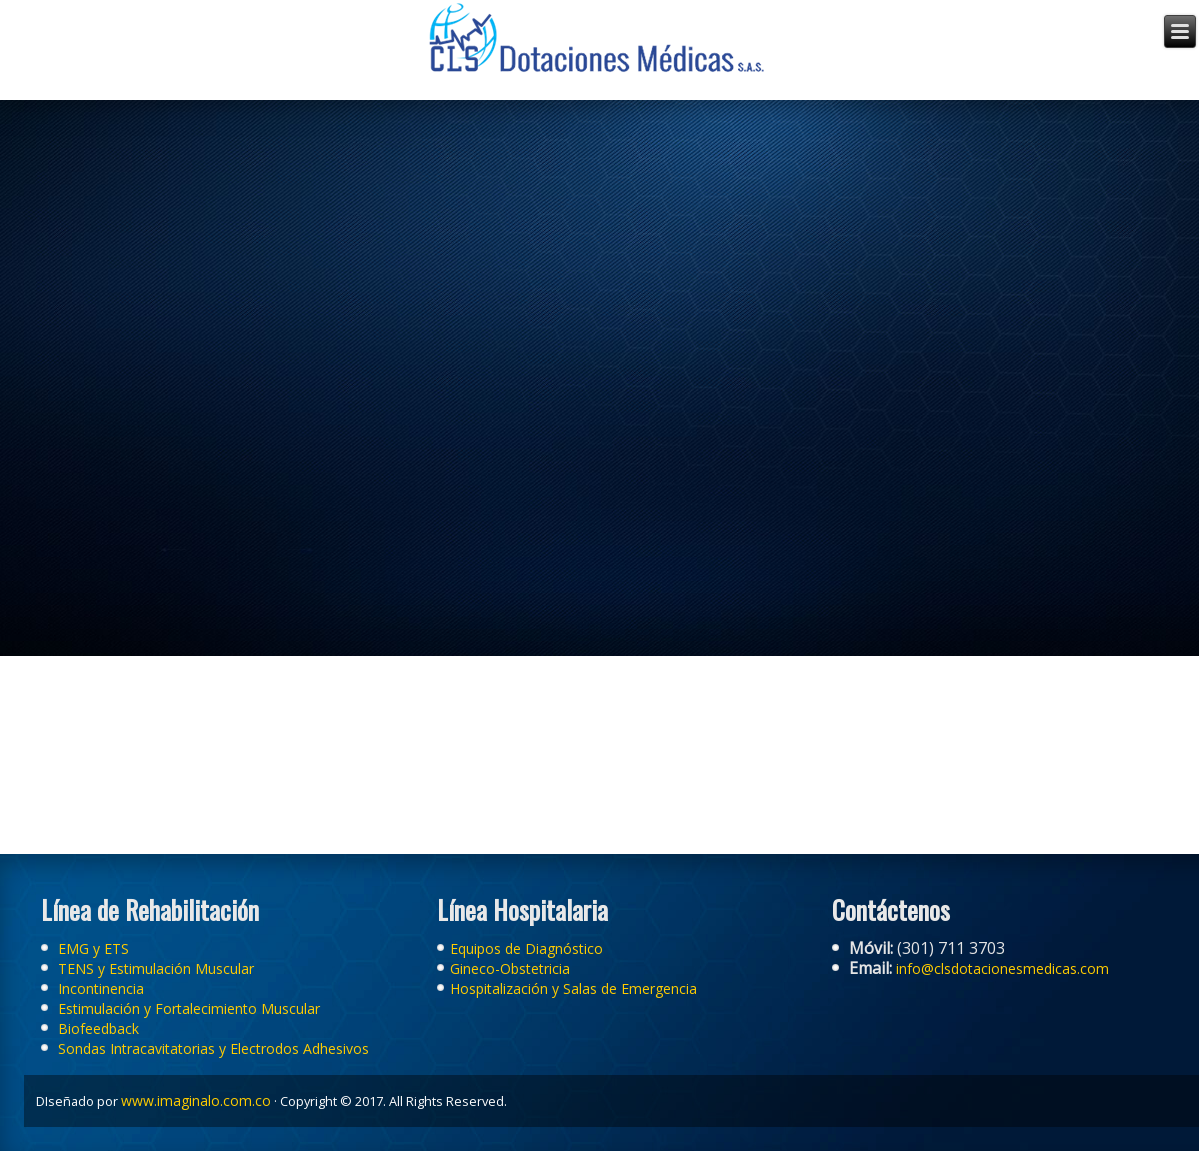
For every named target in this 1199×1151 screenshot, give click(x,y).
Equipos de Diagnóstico (526, 948)
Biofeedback (98, 1028)
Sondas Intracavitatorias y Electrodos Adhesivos (213, 1048)
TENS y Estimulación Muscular (156, 968)
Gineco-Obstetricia (510, 968)
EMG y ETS (91, 948)
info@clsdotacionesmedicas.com (1000, 968)
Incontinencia (101, 988)
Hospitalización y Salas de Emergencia (573, 988)
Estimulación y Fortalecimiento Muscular (189, 1008)
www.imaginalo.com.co (196, 1100)
